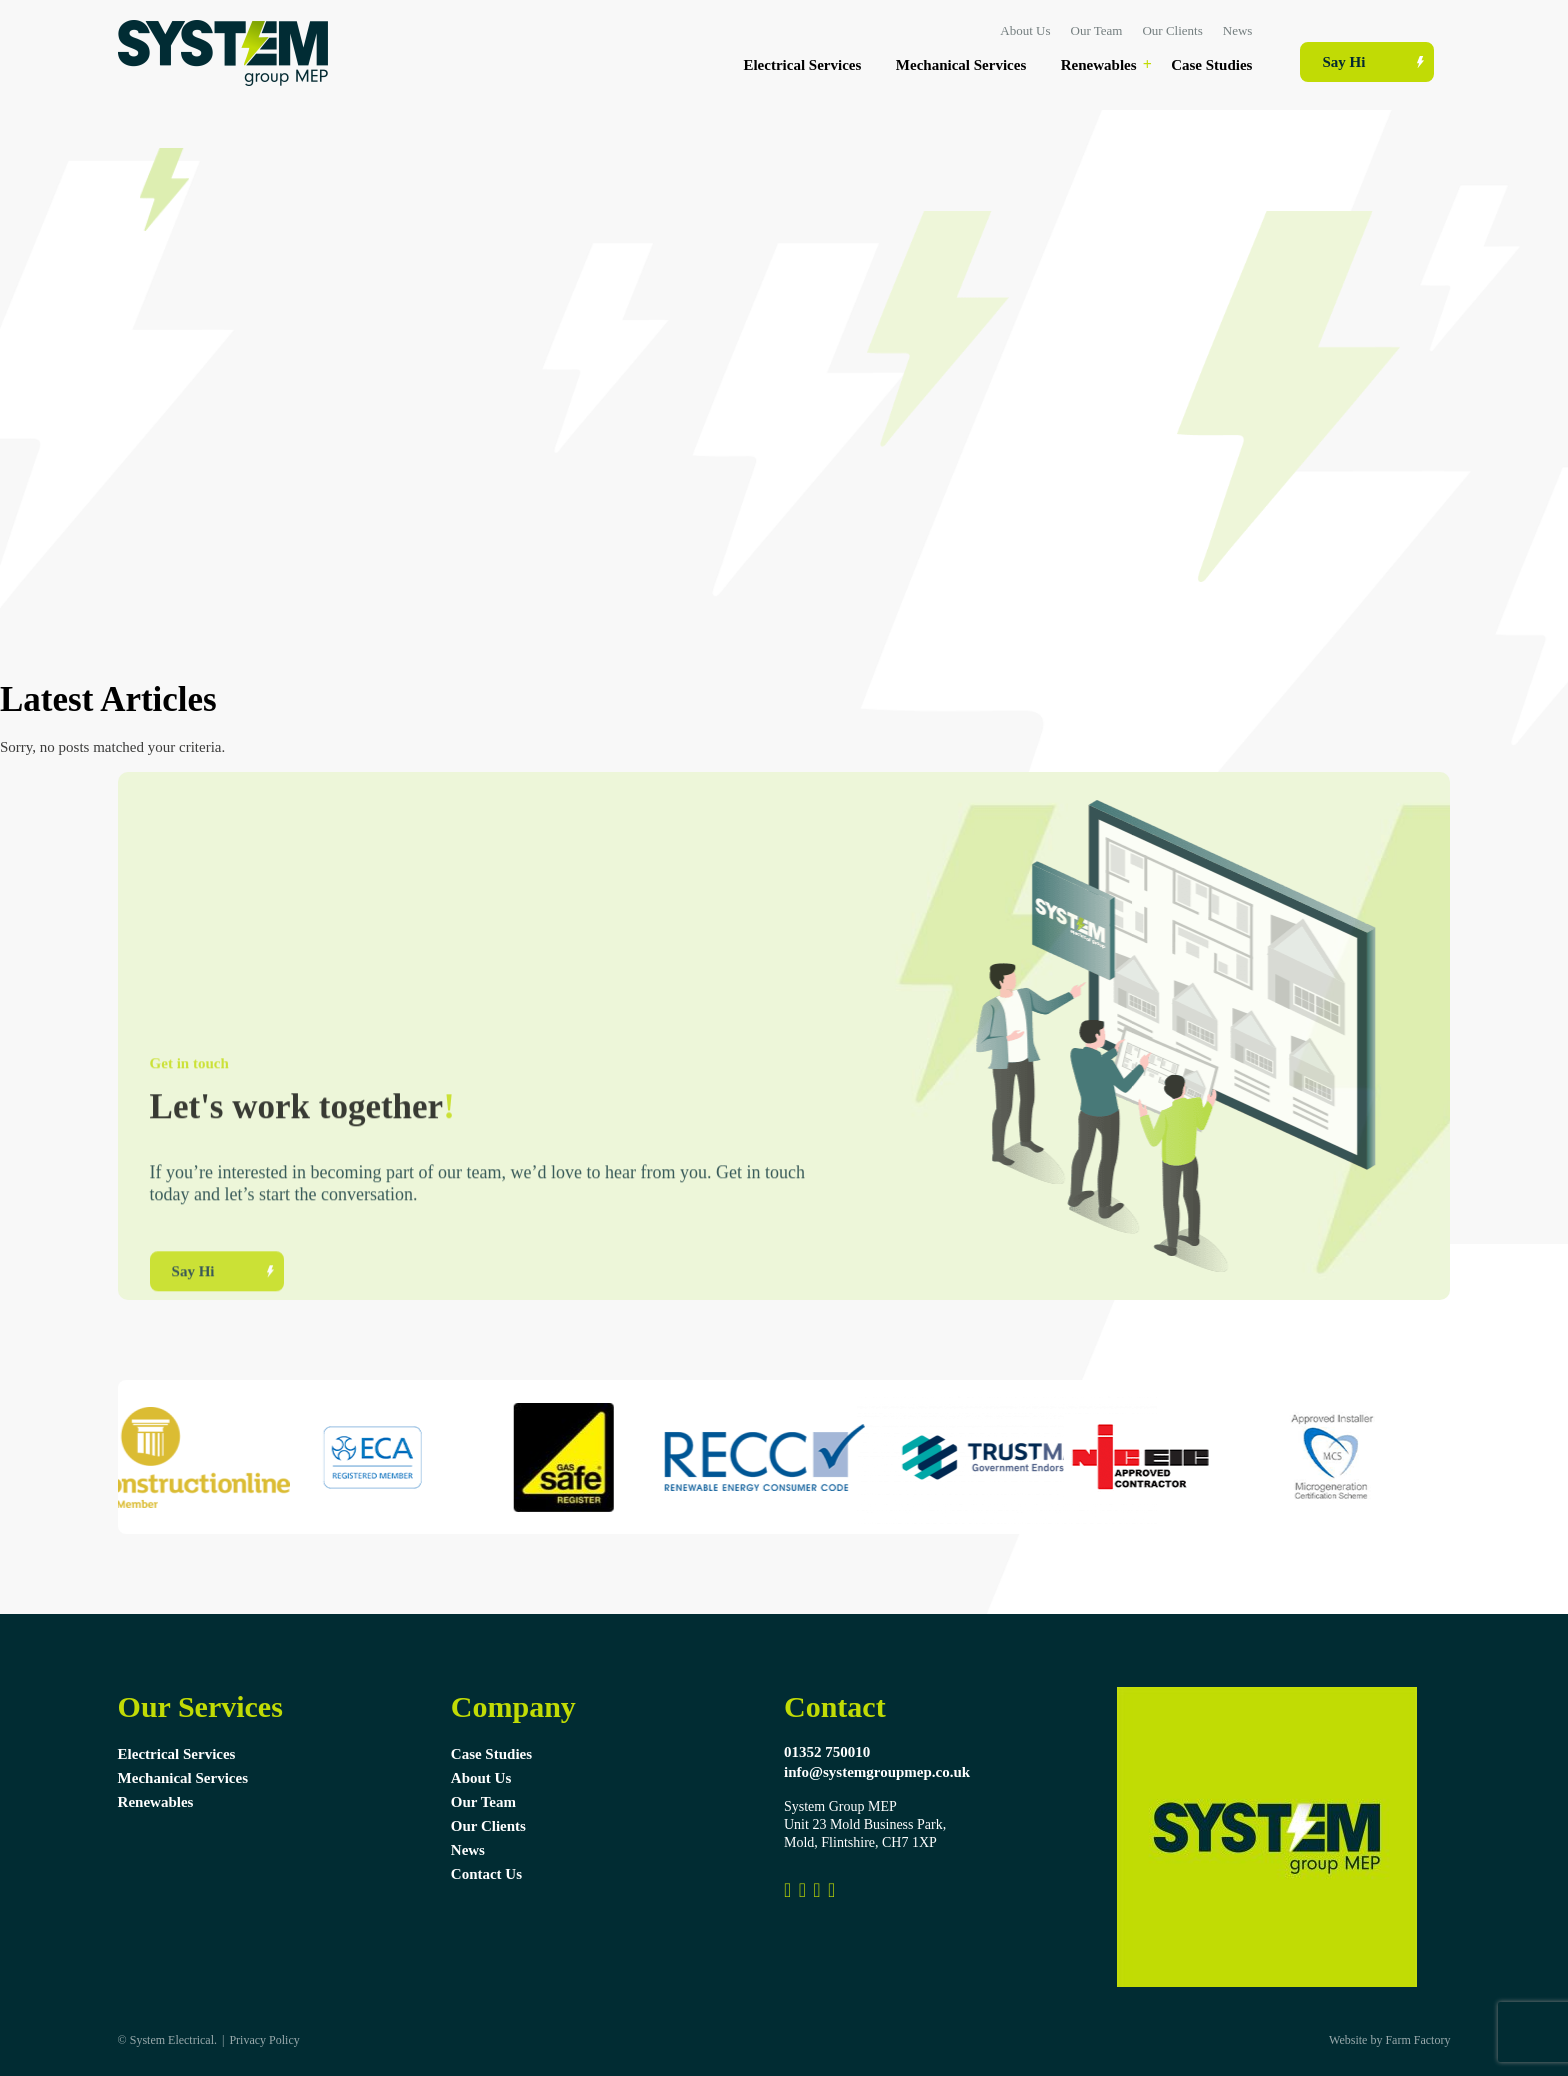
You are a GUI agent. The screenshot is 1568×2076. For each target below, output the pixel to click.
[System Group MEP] (831, 1890)
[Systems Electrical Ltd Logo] (223, 80)
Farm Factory (1417, 2040)
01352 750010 (827, 1752)
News (1238, 30)
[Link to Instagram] (802, 1890)
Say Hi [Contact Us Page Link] (1343, 62)
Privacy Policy (264, 2040)
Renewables (1099, 65)
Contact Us (486, 1874)
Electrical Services (802, 65)
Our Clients (1172, 30)
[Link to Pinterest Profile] (816, 1890)
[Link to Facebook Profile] (787, 1890)
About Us (1025, 30)
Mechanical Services (961, 65)
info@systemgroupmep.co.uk (877, 1772)
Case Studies (1211, 65)
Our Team (1097, 30)
